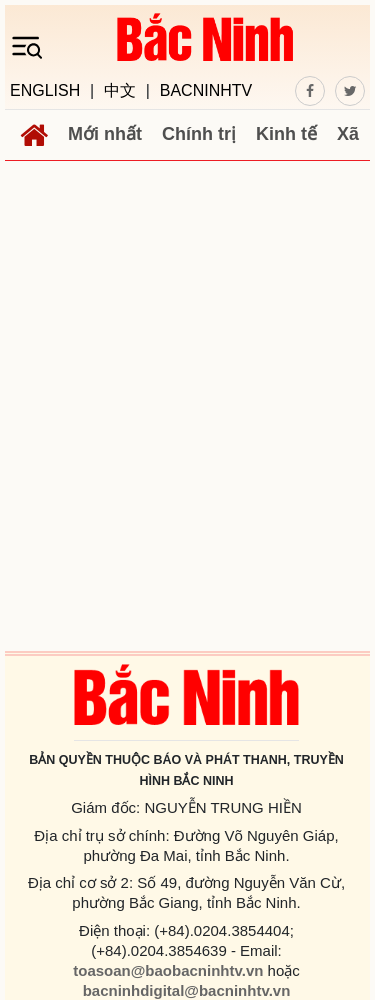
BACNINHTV (206, 91)
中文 (120, 91)
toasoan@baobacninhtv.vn (168, 970)
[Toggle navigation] (33, 46)
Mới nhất (105, 134)
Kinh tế (286, 134)
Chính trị (199, 134)
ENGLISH (45, 91)
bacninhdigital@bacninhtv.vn (187, 990)
